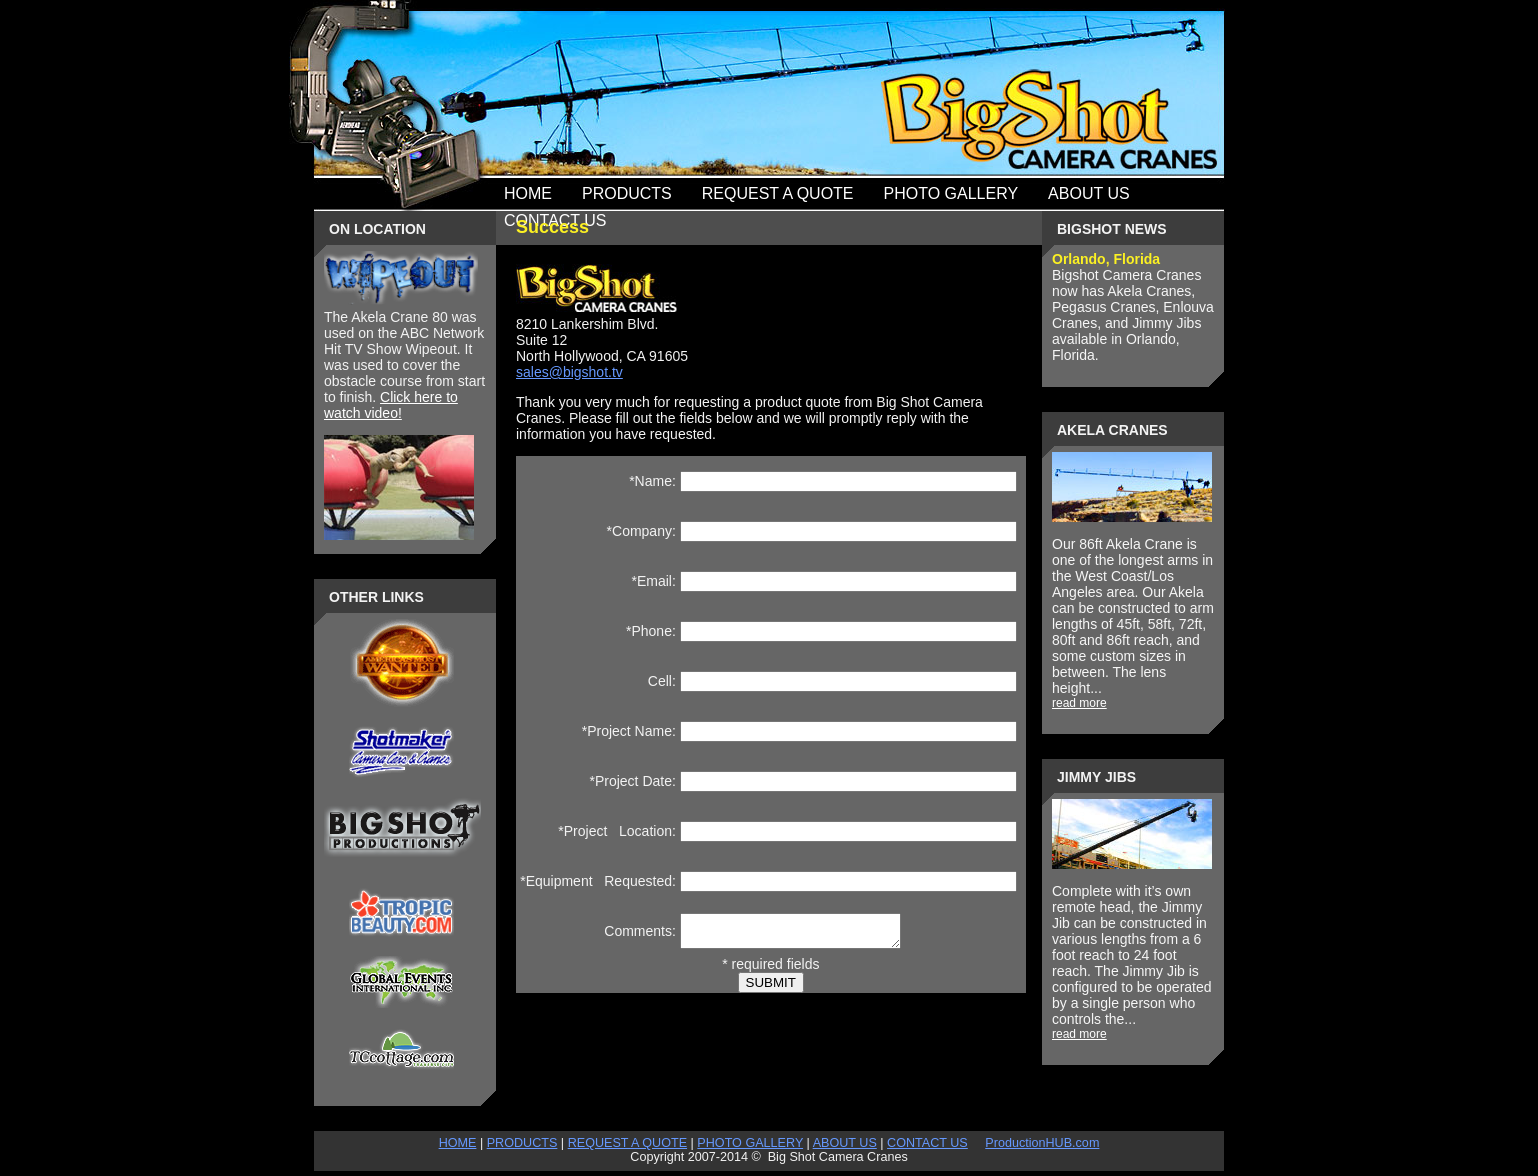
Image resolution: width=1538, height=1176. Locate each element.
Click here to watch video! (391, 405)
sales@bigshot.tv (569, 372)
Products (627, 193)
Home (528, 193)
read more (1079, 703)
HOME (458, 1143)
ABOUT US (845, 1143)
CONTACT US (927, 1143)
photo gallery (951, 193)
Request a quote (778, 193)
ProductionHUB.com (1042, 1143)
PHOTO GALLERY (750, 1143)
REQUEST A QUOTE (627, 1143)
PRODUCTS (522, 1143)
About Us (1089, 193)
